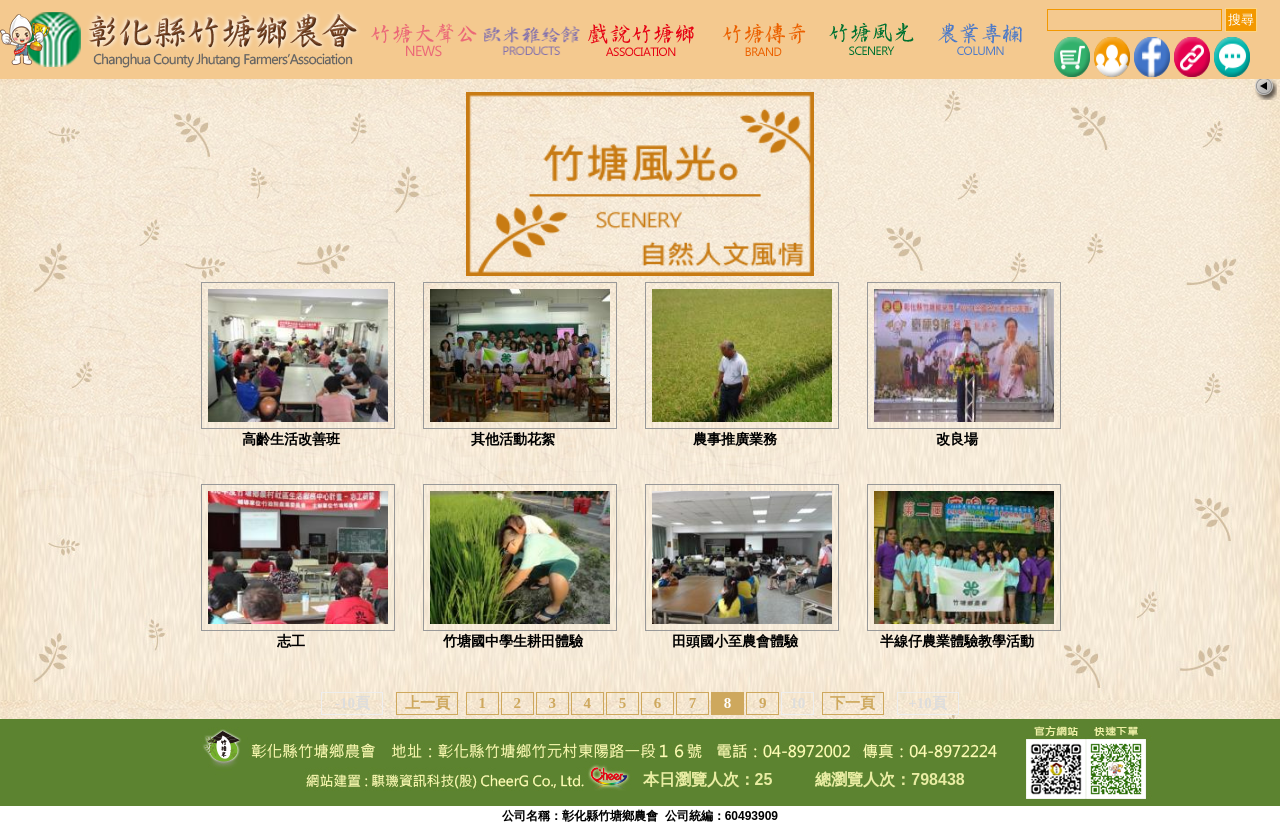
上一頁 (427, 703)
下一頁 (852, 703)
